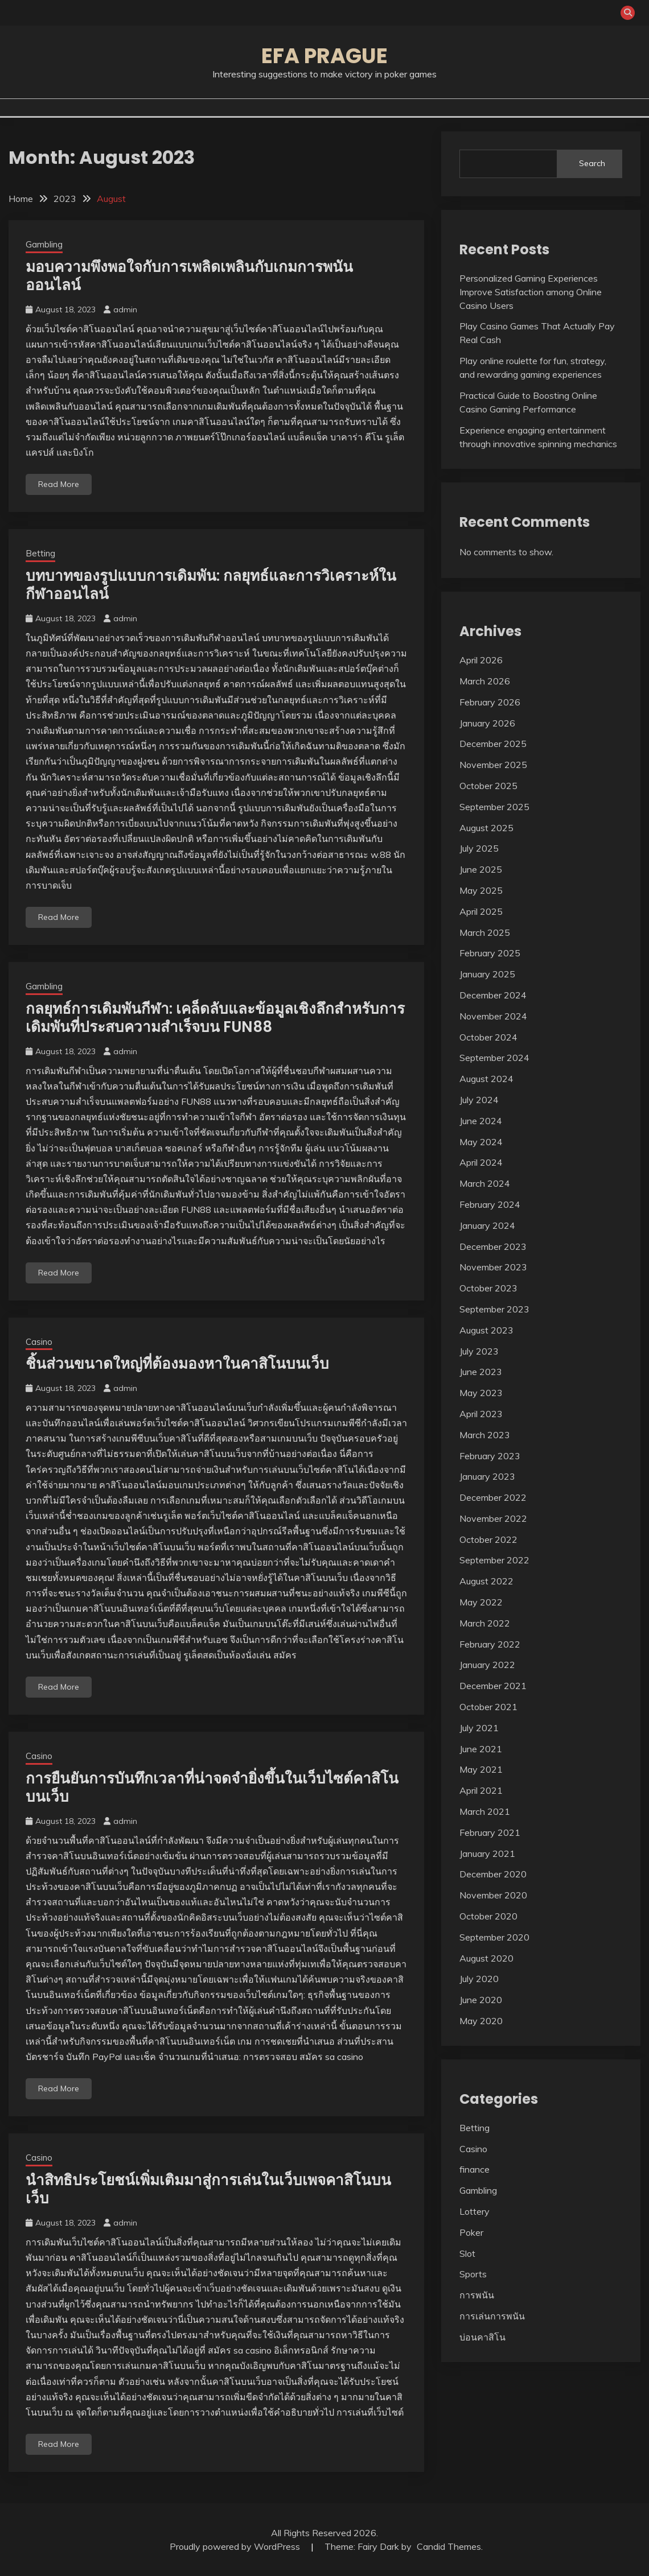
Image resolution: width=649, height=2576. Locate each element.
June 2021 (480, 1749)
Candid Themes (449, 2546)
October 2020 (488, 1916)
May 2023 (481, 1392)
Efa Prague (324, 56)
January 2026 (487, 723)
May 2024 (481, 1141)
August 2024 (486, 1078)
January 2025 (487, 974)
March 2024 (484, 1183)
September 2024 (494, 1057)
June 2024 (480, 1120)
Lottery (474, 2211)
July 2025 (479, 848)
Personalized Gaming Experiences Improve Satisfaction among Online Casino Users (530, 292)
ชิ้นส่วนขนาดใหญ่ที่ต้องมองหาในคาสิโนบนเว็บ (177, 1363)
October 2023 (488, 1288)
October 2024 (488, 1037)
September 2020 (494, 1937)
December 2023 (493, 1246)
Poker (471, 2232)
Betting (40, 553)
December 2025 (493, 743)
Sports (473, 2274)
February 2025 (489, 953)
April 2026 (481, 660)
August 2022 (486, 1581)
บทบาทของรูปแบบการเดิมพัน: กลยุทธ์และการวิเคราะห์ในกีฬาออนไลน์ (211, 585)
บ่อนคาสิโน (482, 2337)
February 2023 (489, 1456)
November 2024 (493, 1016)
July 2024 (479, 1099)
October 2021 (488, 1706)
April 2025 (481, 911)
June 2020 (480, 1999)
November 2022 (493, 1518)
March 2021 (484, 1811)
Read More (58, 484)
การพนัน (476, 2295)
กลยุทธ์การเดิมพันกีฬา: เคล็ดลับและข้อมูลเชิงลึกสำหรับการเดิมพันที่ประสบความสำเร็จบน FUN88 (215, 1018)
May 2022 (481, 1602)
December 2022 (493, 1497)
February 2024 (489, 1204)
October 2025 (488, 785)
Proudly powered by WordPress (236, 2546)
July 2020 (479, 1978)
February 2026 (489, 702)
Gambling (44, 244)
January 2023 (487, 1476)
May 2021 (481, 1769)
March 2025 (484, 932)
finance (474, 2169)
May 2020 (481, 2020)
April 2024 (481, 1162)
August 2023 (486, 1330)
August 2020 (486, 1958)
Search (592, 163)
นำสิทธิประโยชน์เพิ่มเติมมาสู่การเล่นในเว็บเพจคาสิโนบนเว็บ (208, 2189)
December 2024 (493, 995)
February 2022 (489, 1644)
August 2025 (486, 827)
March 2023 (484, 1434)
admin (125, 309)
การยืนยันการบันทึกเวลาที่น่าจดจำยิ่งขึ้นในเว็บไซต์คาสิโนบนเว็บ (212, 1787)
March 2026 (484, 681)
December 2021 (493, 1685)
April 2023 (481, 1413)
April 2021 (481, 1790)
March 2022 (484, 1623)
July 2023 (479, 1351)
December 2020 (493, 1874)
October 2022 (488, 1539)
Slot (467, 2253)
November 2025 (493, 764)
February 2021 (489, 1832)
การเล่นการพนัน (492, 2316)
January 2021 (487, 1853)
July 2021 (479, 1727)
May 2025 (481, 890)
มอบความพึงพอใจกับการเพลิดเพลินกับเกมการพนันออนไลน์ (189, 276)
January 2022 (487, 1664)
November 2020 (493, 1895)
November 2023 (493, 1267)
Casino (39, 1341)
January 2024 (487, 1225)
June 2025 (480, 869)
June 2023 (480, 1371)
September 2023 (494, 1309)
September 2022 (494, 1560)
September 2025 (494, 806)
